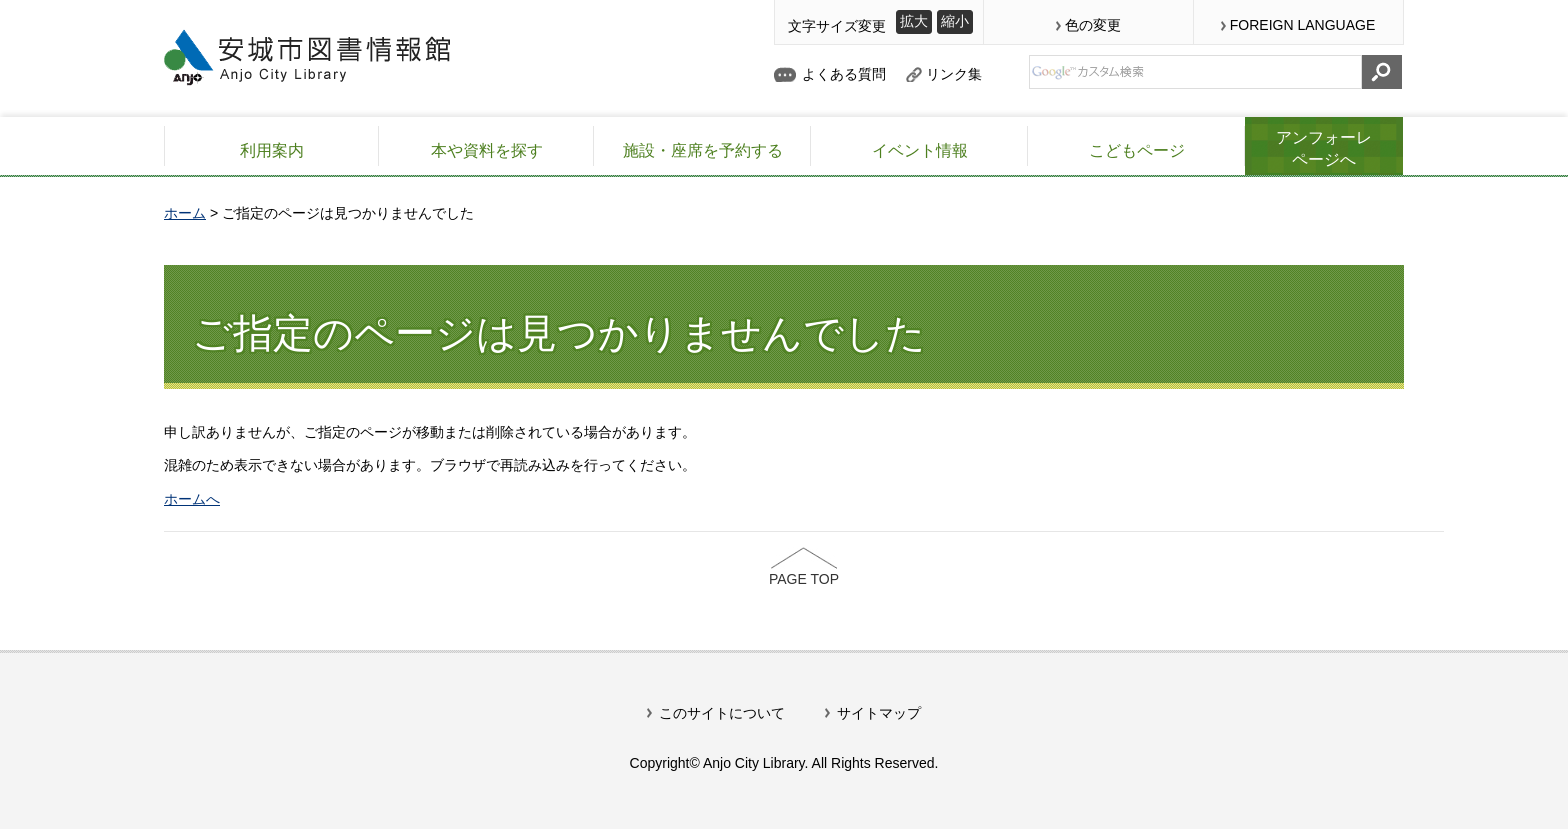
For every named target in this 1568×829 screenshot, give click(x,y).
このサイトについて (722, 713)
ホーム (185, 213)
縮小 (955, 21)
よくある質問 (844, 74)
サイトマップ (879, 713)
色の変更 (1093, 25)
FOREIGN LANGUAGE (1302, 25)
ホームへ (192, 499)
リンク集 (954, 74)
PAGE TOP (804, 579)
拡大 (914, 21)
